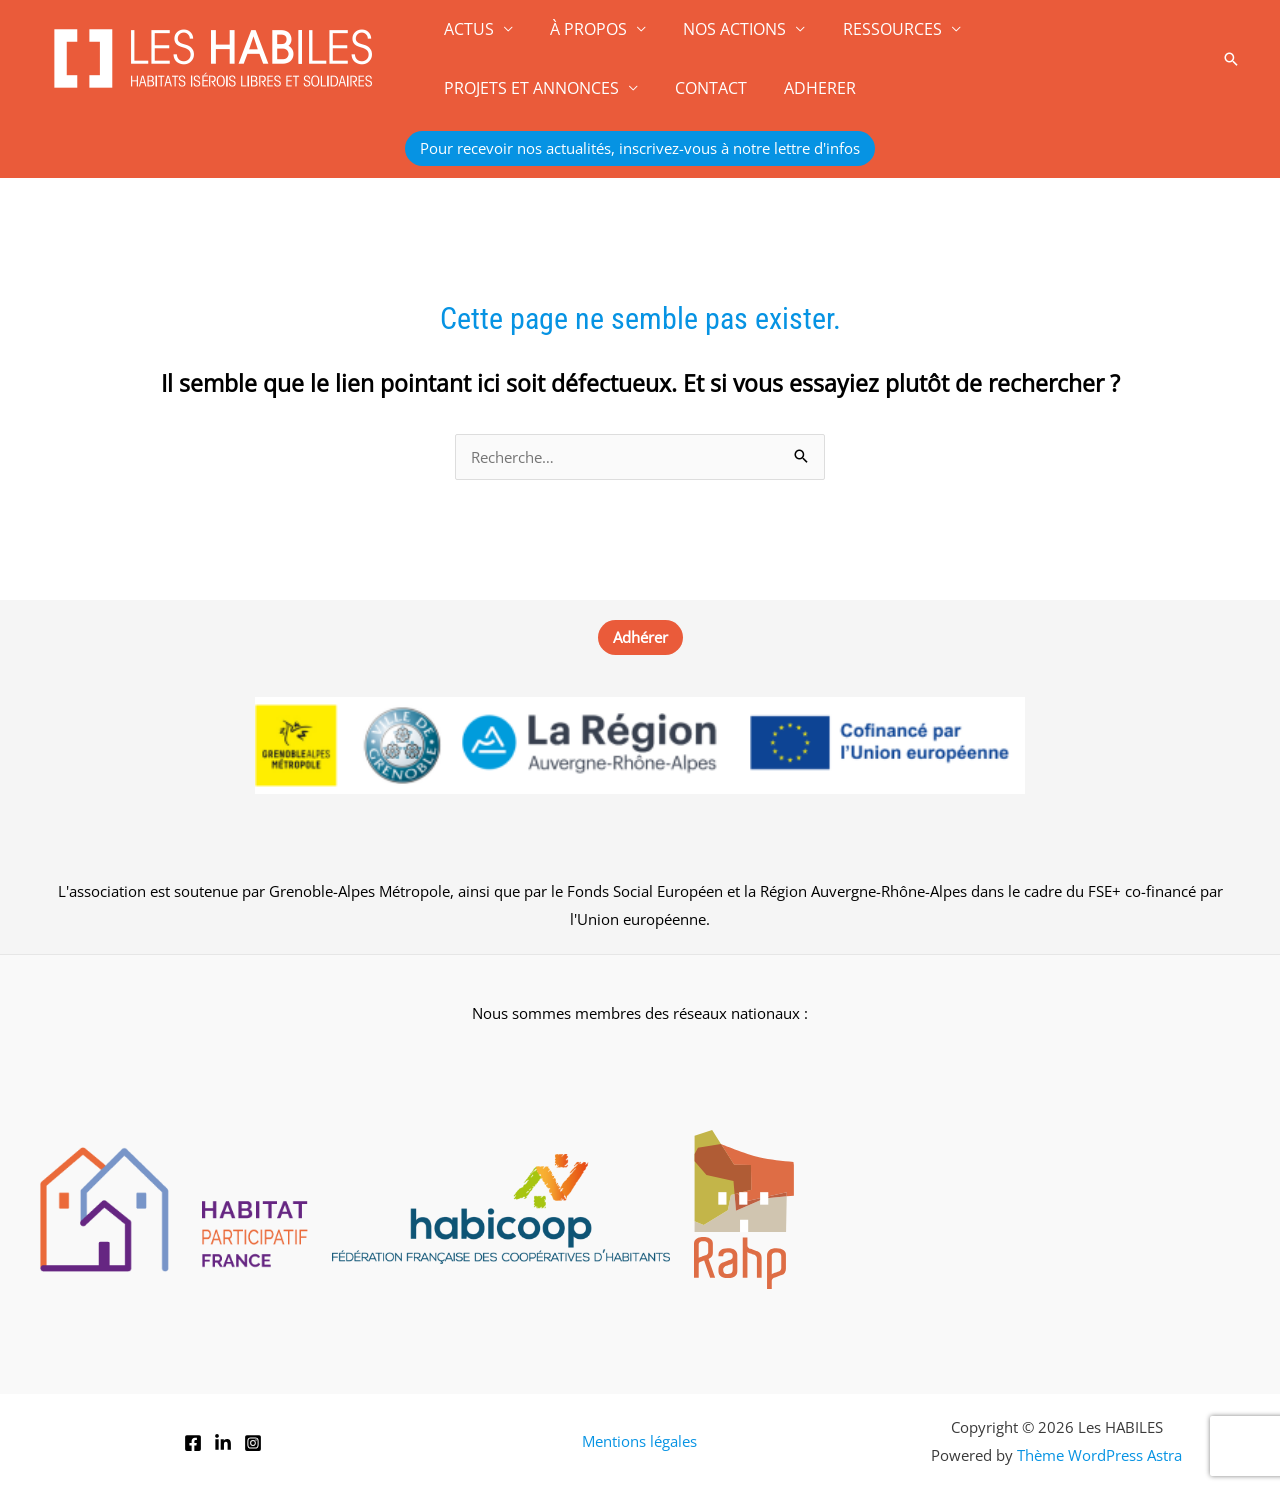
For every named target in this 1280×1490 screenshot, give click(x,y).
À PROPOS (580, 29)
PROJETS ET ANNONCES (1061, 29)
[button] (1231, 59)
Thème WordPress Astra (1099, 1455)
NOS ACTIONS (721, 29)
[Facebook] (193, 1443)
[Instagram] (253, 1443)
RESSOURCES (873, 29)
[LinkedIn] (223, 1443)
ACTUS (466, 29)
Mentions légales (639, 1441)
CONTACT (477, 88)
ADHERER (581, 88)
